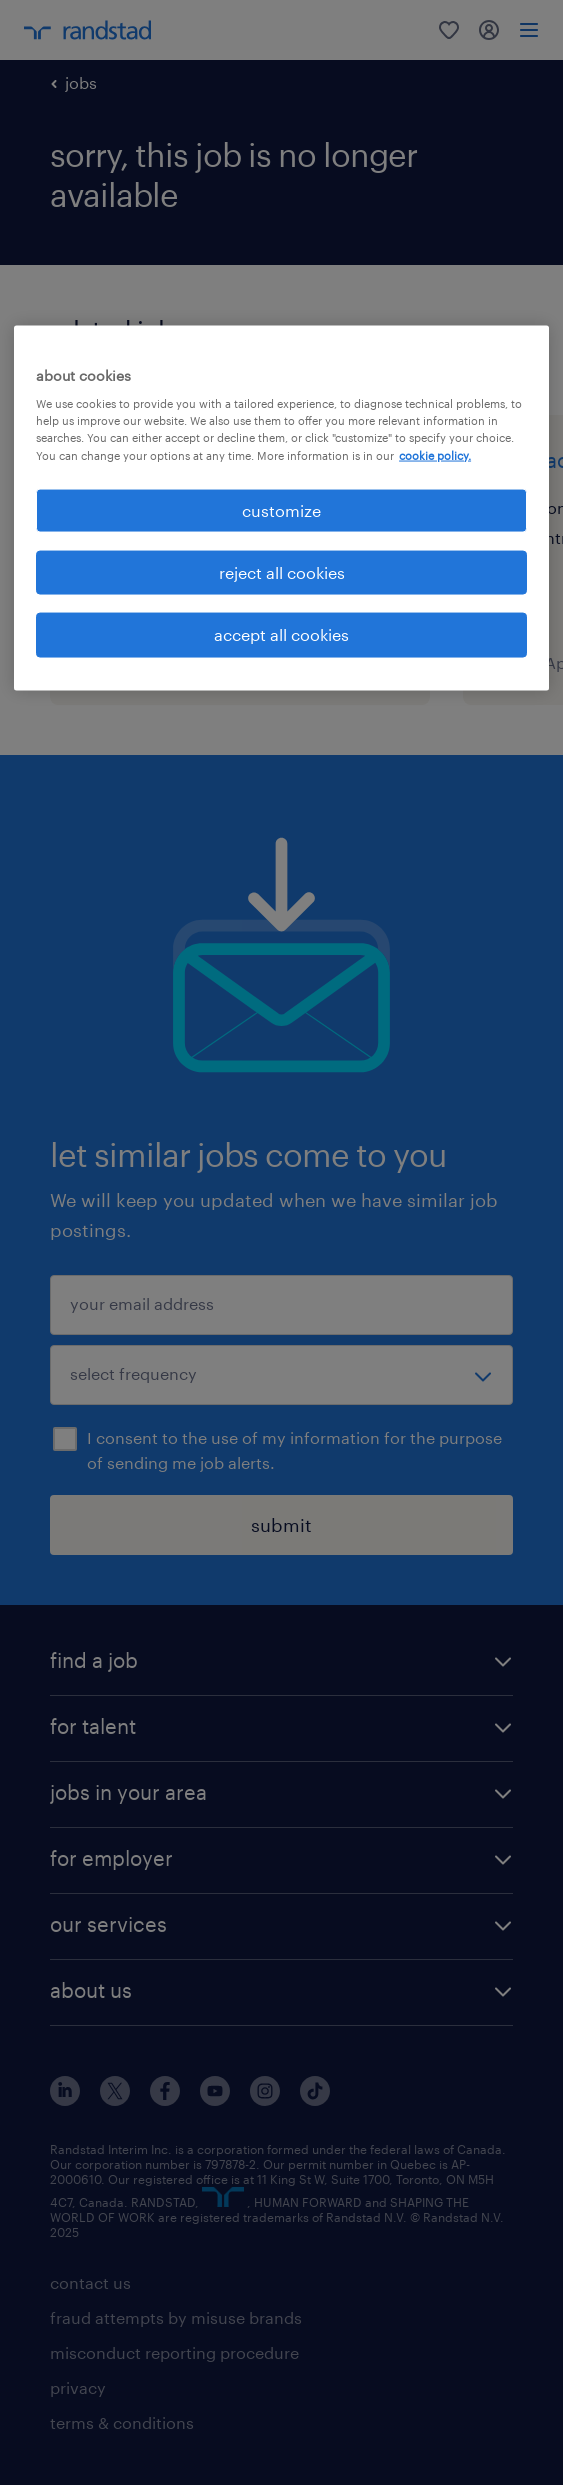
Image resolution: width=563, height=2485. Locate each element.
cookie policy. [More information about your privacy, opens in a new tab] (435, 454)
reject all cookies (282, 572)
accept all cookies (281, 634)
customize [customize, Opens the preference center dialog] (281, 509)
